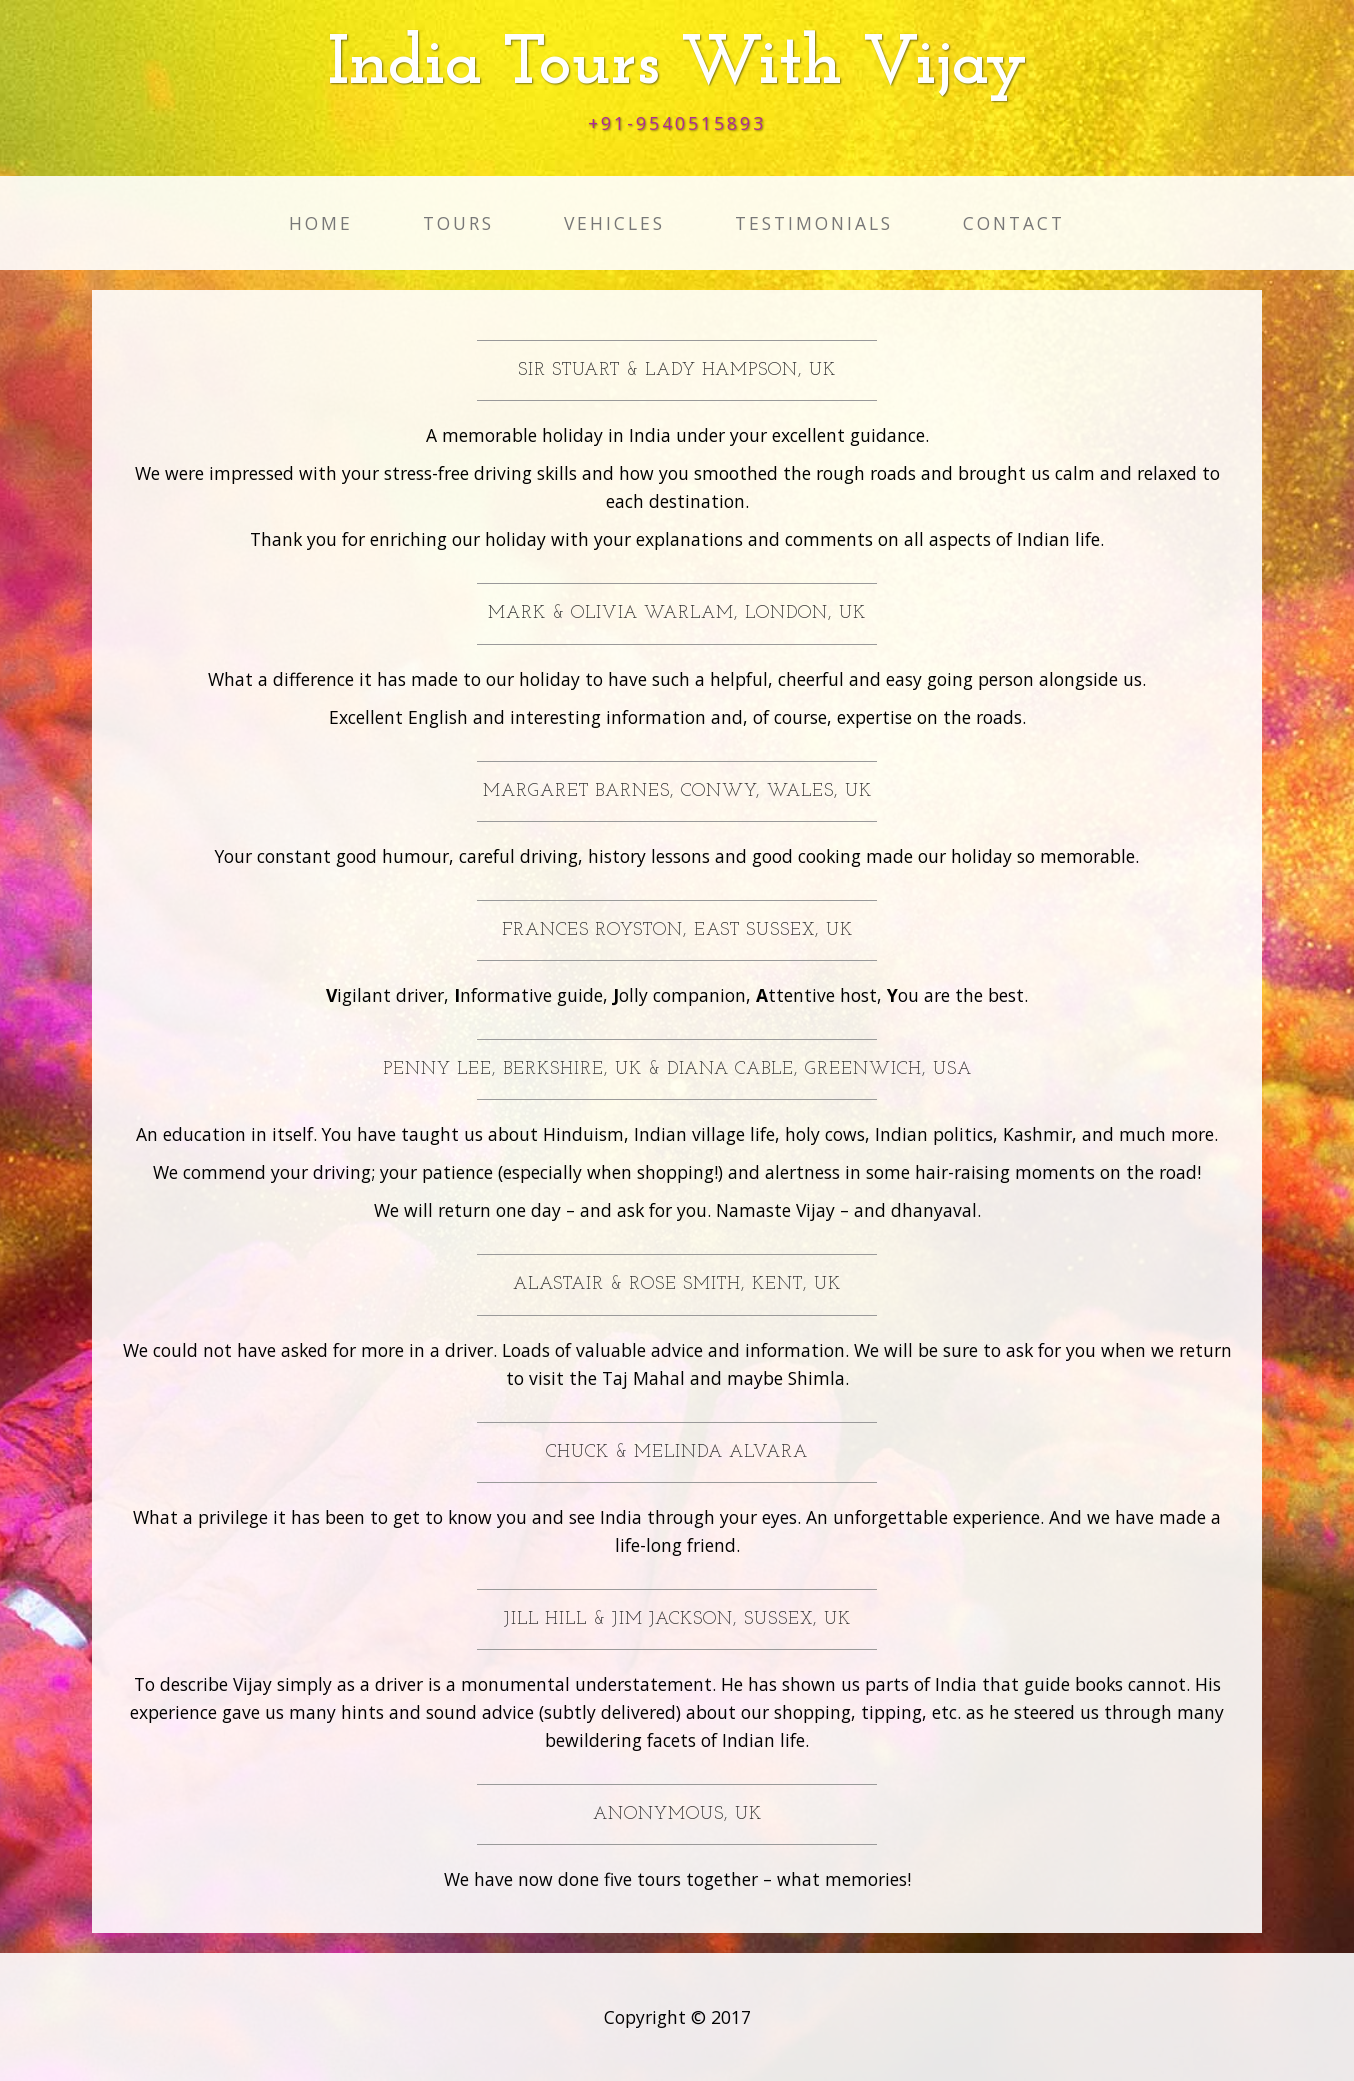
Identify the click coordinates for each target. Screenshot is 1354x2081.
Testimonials (814, 223)
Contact (1014, 223)
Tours (458, 223)
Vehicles (614, 223)
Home (321, 223)
